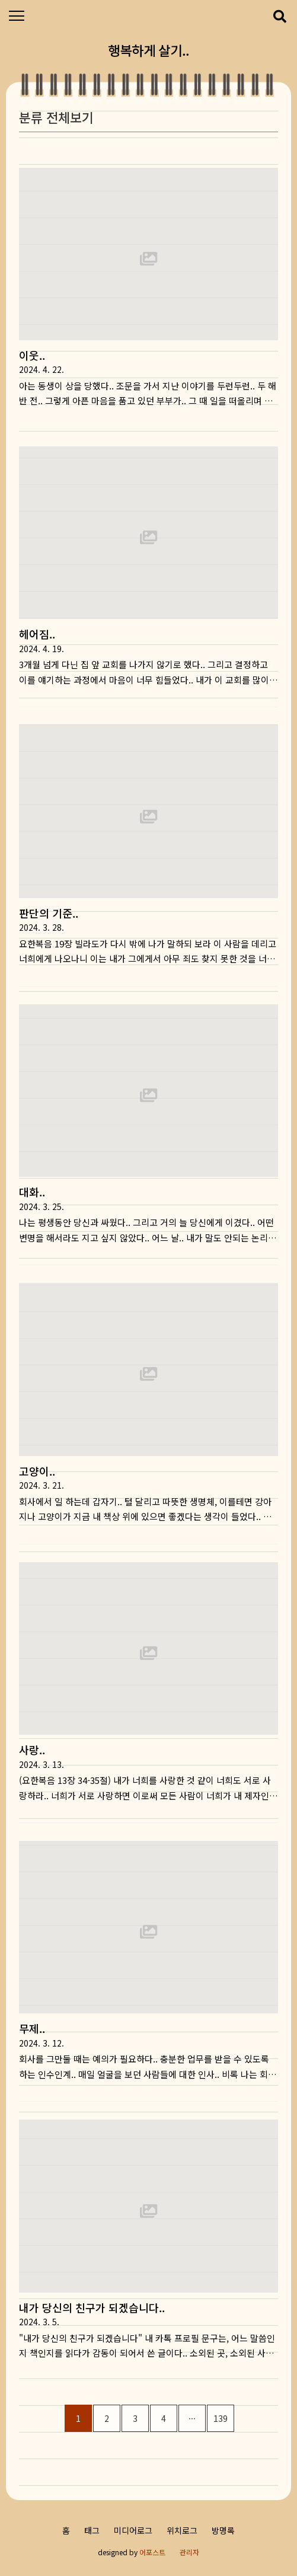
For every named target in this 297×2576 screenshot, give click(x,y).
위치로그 (182, 2530)
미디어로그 (133, 2530)
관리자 (189, 2552)
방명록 (223, 2530)
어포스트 (152, 2552)
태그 (92, 2530)
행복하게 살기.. (148, 49)
